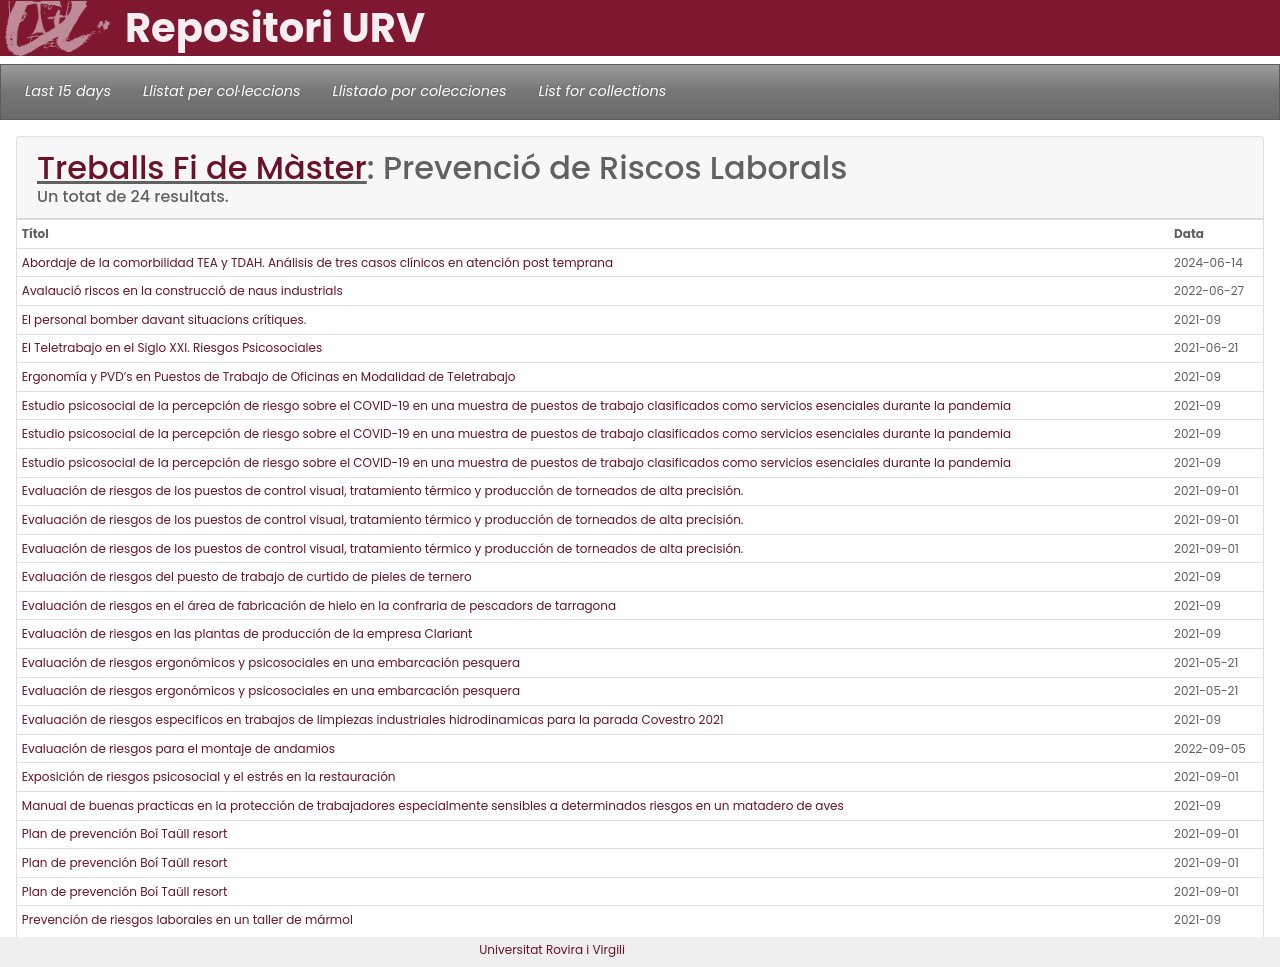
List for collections (602, 91)
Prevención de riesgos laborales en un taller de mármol (187, 919)
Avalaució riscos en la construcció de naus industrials (182, 290)
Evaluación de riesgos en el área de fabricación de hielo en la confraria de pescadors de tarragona (319, 605)
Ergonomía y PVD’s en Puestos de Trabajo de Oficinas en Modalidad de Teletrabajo (269, 376)
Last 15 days (68, 91)
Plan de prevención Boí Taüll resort (125, 833)
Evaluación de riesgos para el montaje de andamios (178, 748)
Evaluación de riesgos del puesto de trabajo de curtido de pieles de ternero (247, 576)
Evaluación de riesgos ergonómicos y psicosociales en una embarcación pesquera (271, 662)
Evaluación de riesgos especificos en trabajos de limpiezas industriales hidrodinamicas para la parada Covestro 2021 (373, 719)
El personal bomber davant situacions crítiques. (164, 319)
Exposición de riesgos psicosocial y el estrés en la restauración (209, 776)
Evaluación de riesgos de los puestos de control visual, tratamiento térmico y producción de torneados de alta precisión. (383, 490)
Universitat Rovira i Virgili (552, 949)
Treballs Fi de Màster (202, 167)
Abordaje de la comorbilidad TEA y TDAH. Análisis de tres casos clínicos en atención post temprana (317, 262)
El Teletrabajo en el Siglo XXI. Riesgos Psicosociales (172, 347)
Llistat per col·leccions (222, 91)
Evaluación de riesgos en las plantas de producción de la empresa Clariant (247, 633)
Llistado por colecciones (420, 91)
